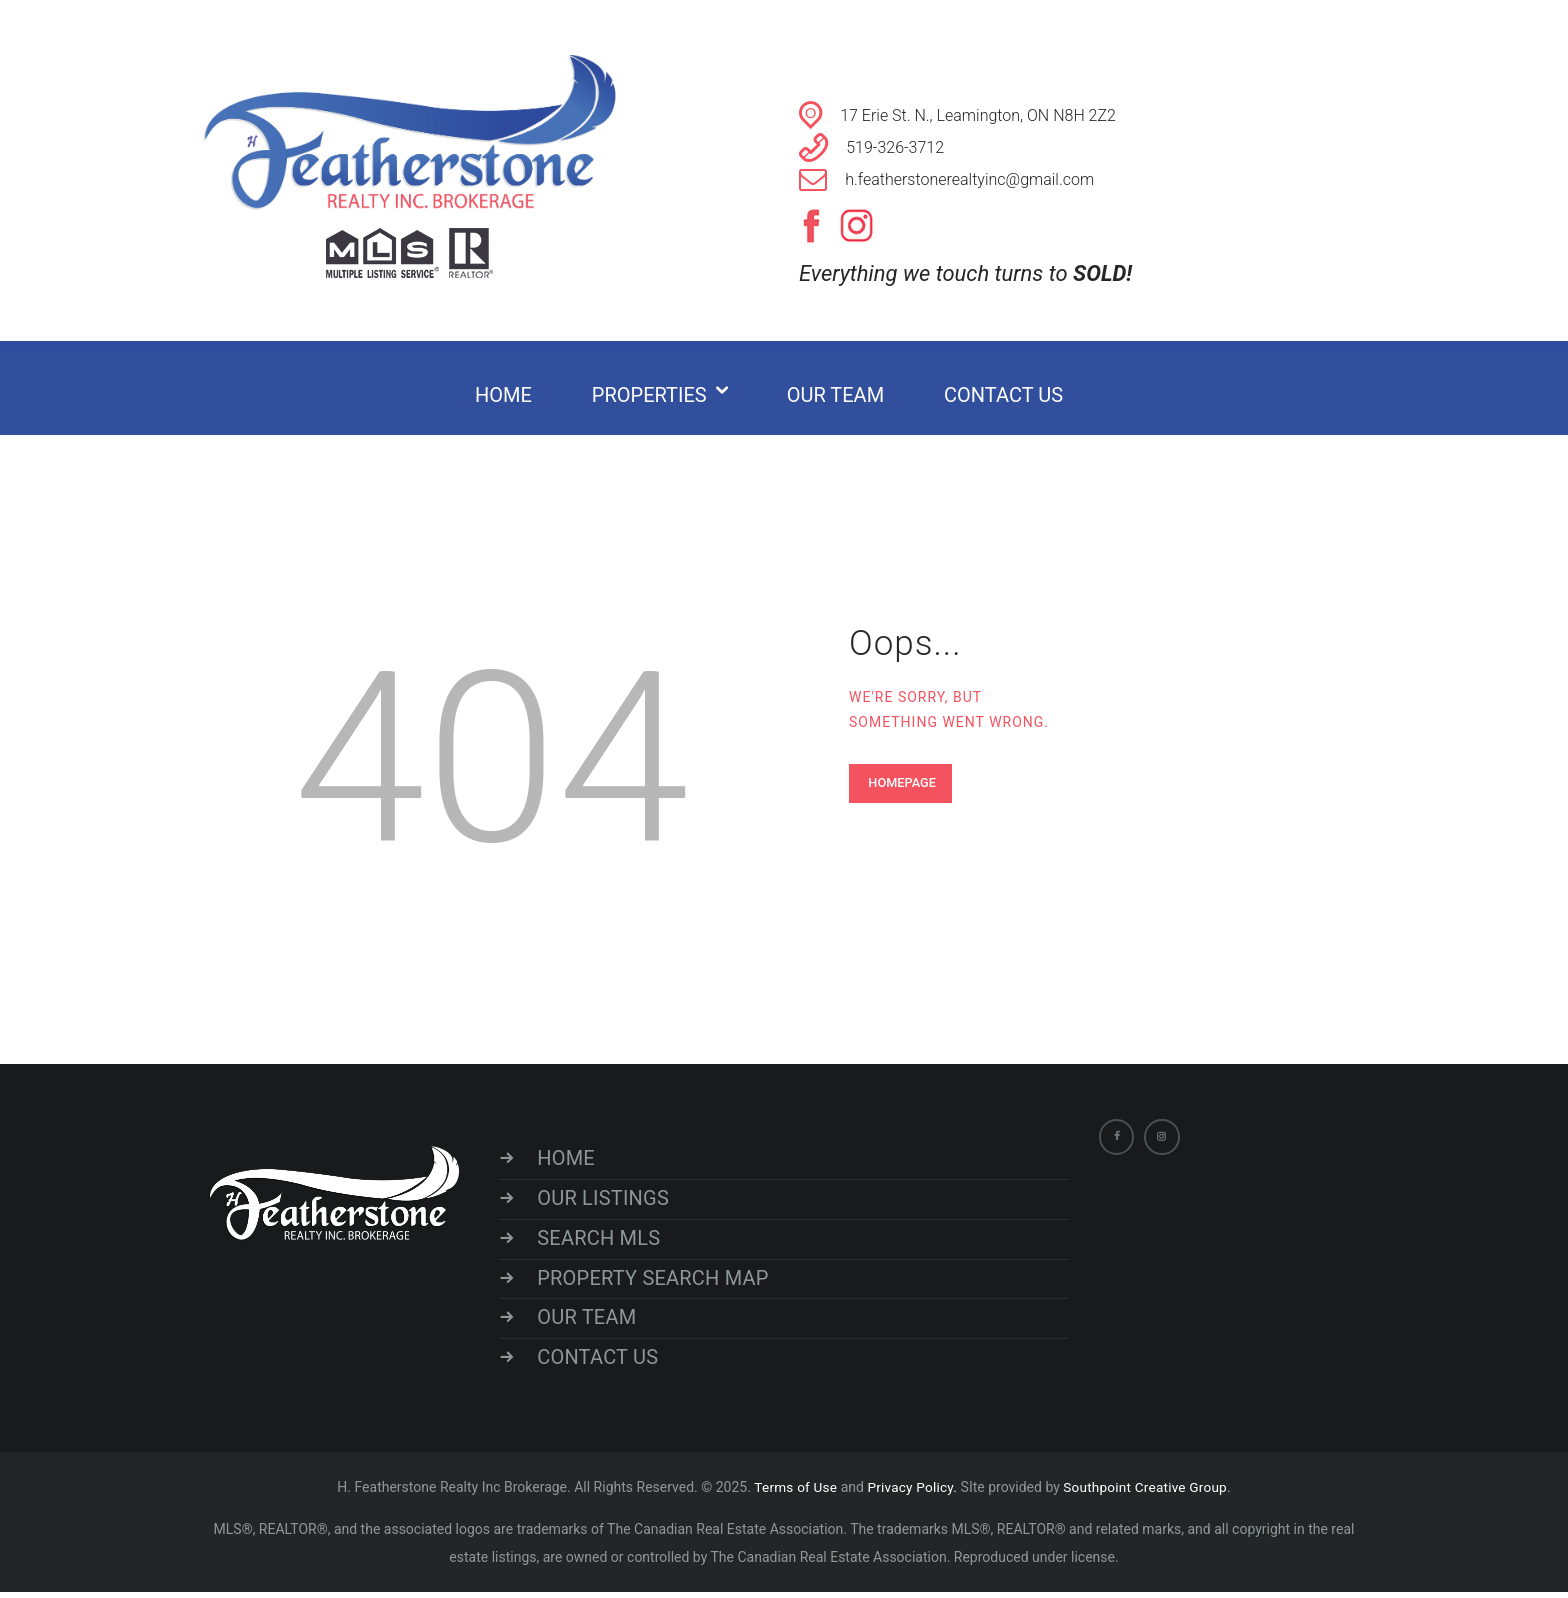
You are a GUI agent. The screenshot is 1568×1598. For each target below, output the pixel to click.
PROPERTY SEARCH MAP (656, 1282)
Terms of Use (796, 1493)
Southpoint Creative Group (1144, 1493)
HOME (571, 1159)
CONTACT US (602, 1363)
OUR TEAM (591, 1322)
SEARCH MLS (603, 1241)
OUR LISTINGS (607, 1200)
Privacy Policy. (914, 1493)
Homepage (904, 782)
